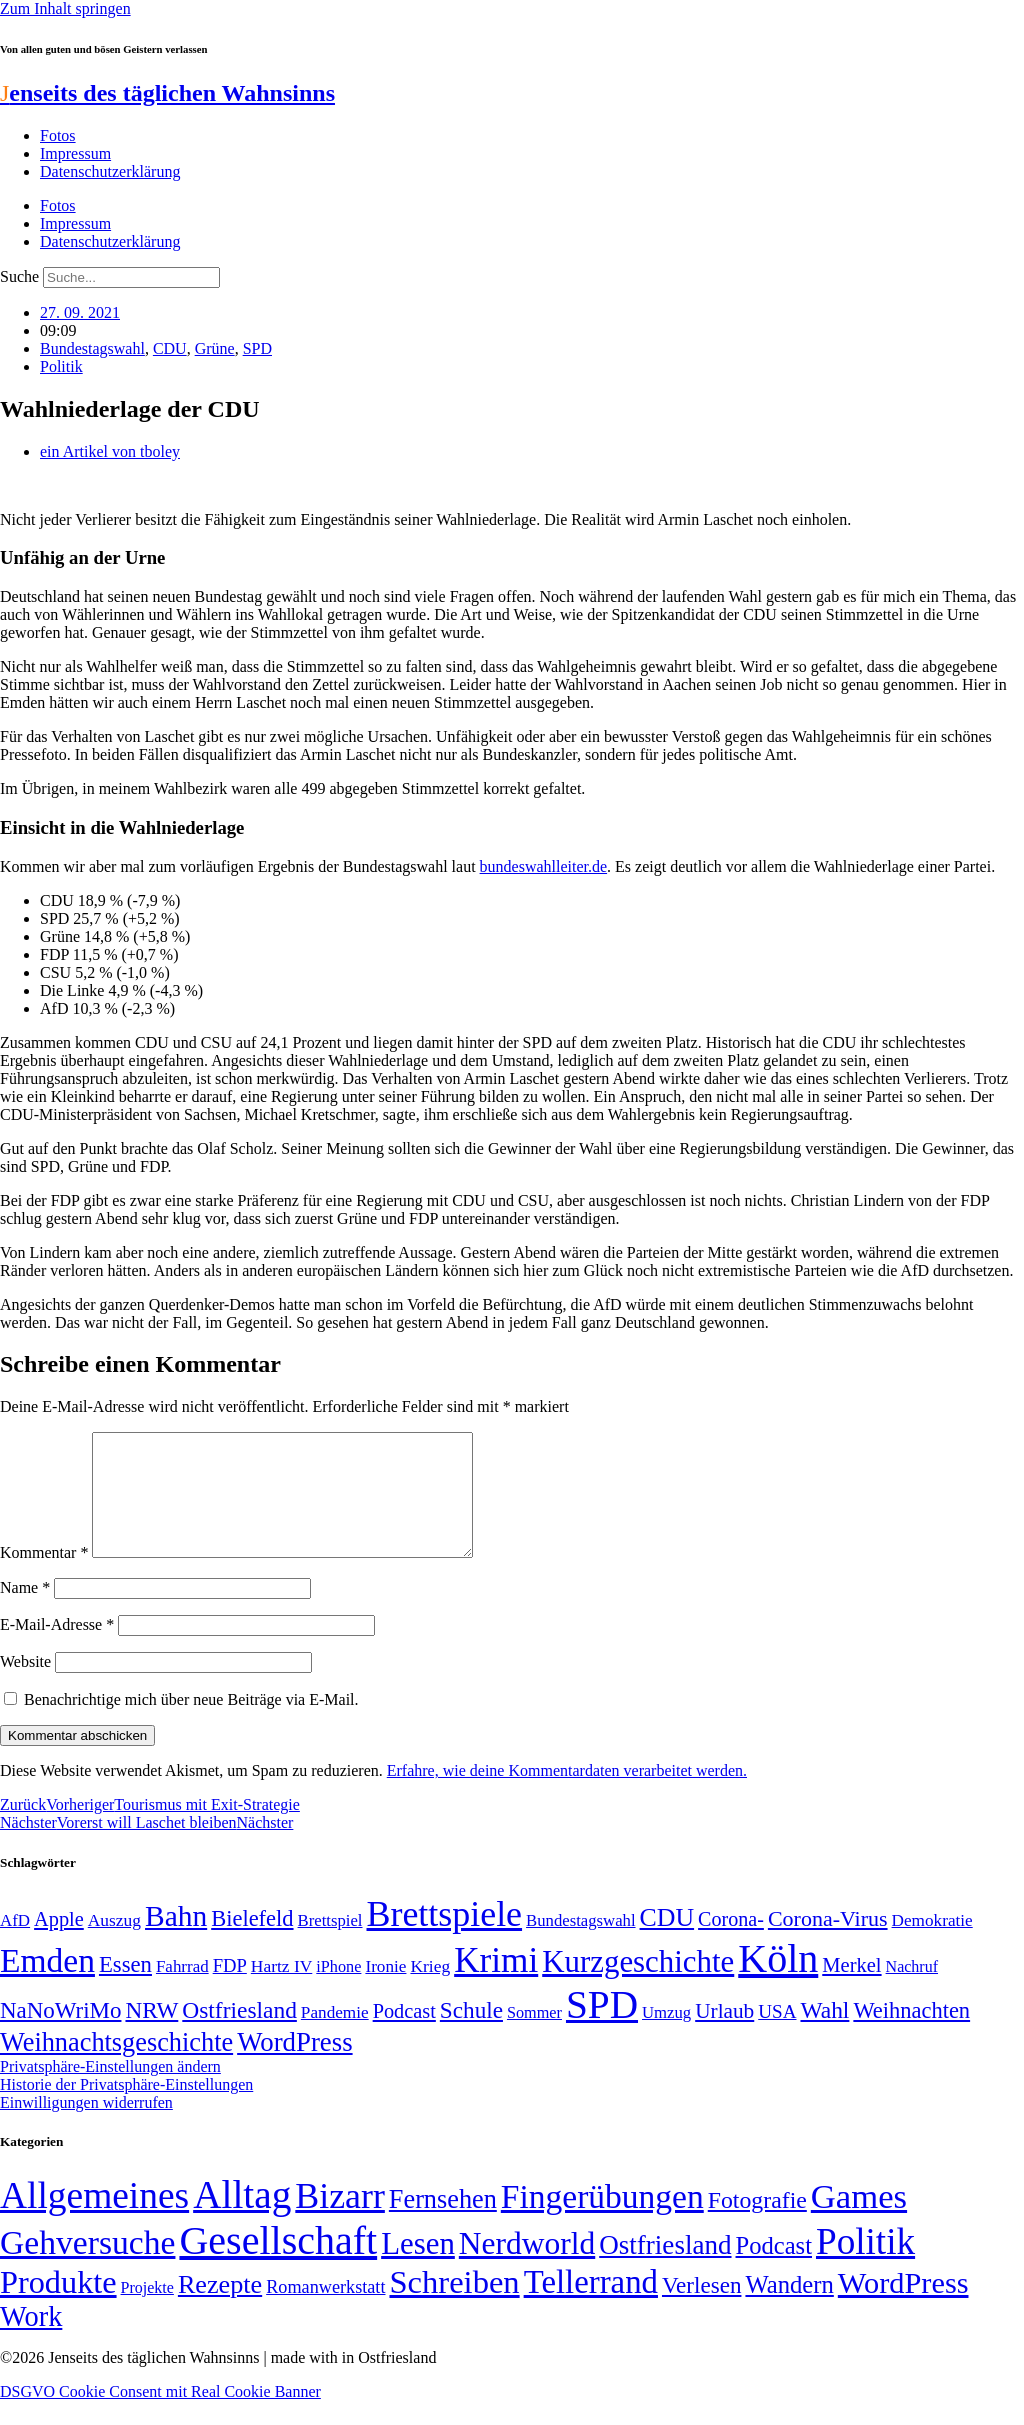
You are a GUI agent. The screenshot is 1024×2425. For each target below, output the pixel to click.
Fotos (58, 135)
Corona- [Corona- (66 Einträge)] (731, 1943)
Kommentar (44, 1576)
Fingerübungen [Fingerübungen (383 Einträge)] (602, 2220)
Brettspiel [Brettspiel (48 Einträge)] (330, 1944)
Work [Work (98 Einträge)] (31, 2340)
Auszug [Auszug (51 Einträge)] (114, 1944)
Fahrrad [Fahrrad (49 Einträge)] (182, 1990)
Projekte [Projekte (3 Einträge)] (147, 2311)
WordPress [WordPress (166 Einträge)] (903, 2307)
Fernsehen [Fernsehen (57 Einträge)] (443, 2223)
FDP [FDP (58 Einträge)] (230, 1989)
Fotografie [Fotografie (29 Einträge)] (757, 2224)
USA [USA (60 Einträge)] (777, 2035)
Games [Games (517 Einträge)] (859, 2220)
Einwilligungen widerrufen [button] (86, 2126)
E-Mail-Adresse (57, 1648)
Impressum (75, 153)
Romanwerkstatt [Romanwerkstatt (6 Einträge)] (325, 2311)
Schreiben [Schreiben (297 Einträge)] (454, 2306)
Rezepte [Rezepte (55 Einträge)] (220, 2308)
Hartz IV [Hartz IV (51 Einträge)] (281, 1990)
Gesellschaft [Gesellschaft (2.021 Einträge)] (278, 2264)
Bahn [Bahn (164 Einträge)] (176, 1940)
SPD (257, 348)
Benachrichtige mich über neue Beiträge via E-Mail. (191, 1723)
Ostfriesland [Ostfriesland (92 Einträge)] (239, 2034)
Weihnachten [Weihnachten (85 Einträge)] (911, 2034)
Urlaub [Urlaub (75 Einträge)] (724, 2035)
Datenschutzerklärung (110, 171)
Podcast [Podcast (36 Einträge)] (774, 2269)
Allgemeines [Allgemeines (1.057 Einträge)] (94, 2219)
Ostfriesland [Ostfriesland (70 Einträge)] (665, 2269)
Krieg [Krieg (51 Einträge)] (430, 1990)
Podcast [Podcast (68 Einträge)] (404, 2035)
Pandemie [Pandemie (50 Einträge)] (335, 2036)
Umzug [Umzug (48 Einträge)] (666, 2036)
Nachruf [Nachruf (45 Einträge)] (912, 1990)
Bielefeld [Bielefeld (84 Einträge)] (252, 1942)
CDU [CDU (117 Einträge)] (667, 1941)
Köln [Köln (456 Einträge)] (778, 1982)
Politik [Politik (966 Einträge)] (865, 2265)
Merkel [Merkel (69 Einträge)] (851, 1989)
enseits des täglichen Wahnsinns (167, 93)
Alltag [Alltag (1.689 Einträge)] (242, 2218)
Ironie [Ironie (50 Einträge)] (385, 1990)
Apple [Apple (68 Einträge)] (59, 1943)
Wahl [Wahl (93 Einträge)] (824, 2034)
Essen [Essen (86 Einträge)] (125, 1988)
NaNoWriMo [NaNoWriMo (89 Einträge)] (60, 2034)
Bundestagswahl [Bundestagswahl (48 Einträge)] (580, 1944)
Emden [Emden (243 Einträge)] (47, 1984)
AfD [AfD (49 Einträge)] (15, 1944)
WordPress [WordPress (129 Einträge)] (294, 2066)
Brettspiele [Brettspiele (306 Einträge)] (445, 1938)
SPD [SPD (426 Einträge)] (602, 2028)
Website (25, 1685)
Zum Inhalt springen (65, 8)
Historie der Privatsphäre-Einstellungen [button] (126, 2108)
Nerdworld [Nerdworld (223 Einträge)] (527, 2267)
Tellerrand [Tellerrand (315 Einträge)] (591, 2306)
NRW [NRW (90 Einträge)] (151, 2034)
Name (25, 1611)
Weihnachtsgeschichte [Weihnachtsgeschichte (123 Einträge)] (116, 2066)
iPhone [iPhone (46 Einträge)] (338, 1991)
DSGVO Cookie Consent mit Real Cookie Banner (160, 2415)
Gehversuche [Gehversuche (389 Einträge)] (87, 2266)
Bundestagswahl (92, 348)
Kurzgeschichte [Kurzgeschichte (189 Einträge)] (638, 1985)
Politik (61, 366)
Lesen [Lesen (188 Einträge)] (418, 2267)
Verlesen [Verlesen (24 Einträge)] (701, 2309)
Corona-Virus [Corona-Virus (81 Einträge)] (828, 1942)
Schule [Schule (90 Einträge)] (471, 2034)
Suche (19, 276)
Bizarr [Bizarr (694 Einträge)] (340, 2220)
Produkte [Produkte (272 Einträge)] (58, 2306)
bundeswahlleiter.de (544, 866)
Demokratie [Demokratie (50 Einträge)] (932, 1944)
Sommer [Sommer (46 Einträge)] (534, 2037)
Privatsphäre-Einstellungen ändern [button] (110, 2090)
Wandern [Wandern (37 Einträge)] (789, 2308)
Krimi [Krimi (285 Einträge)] (496, 1984)
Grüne (215, 348)
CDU (170, 348)
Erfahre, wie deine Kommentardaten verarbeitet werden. (567, 1794)
